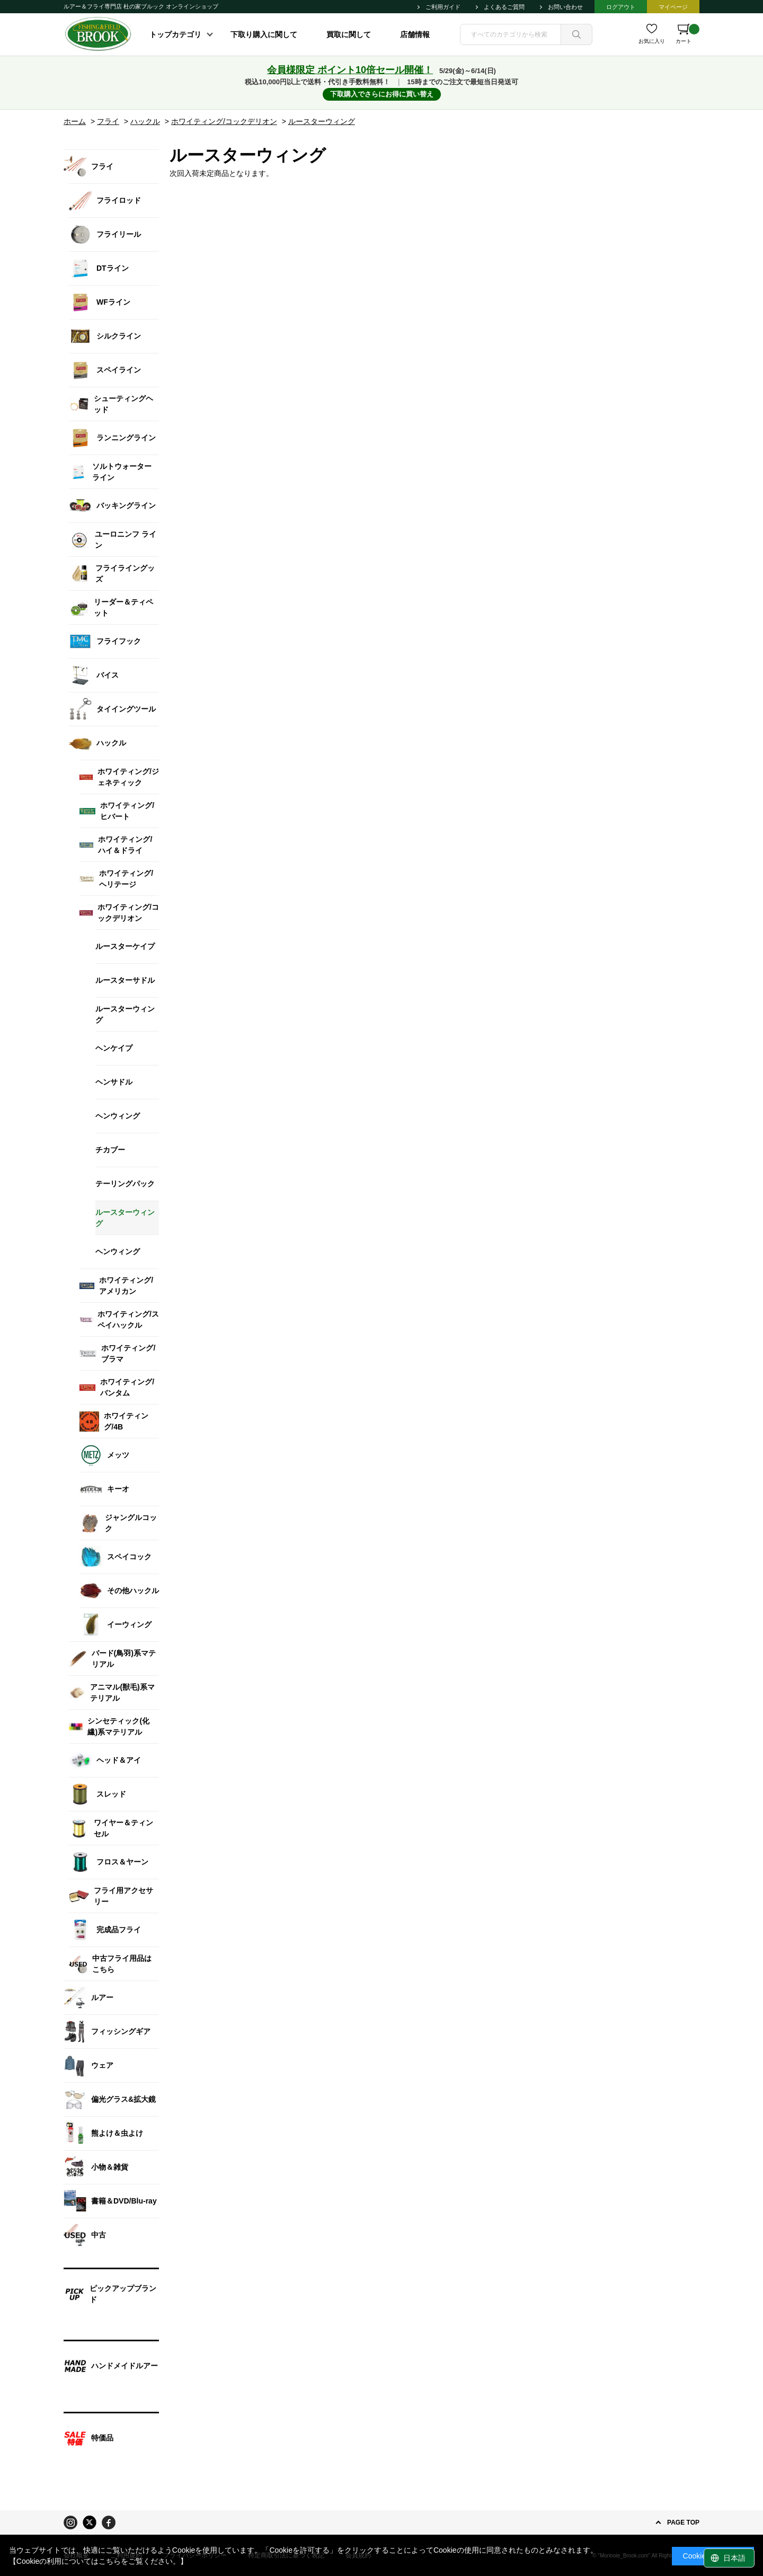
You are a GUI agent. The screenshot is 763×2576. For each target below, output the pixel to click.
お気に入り (651, 41)
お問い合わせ (565, 7)
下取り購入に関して (263, 34)
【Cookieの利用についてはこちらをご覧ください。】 (98, 2561)
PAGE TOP (683, 2522)
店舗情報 (415, 34)
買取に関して (348, 34)
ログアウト (620, 7)
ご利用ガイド (442, 7)
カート (687, 34)
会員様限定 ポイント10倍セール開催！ (350, 70)
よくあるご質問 (504, 7)
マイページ (673, 7)
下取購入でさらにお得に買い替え (381, 94)
